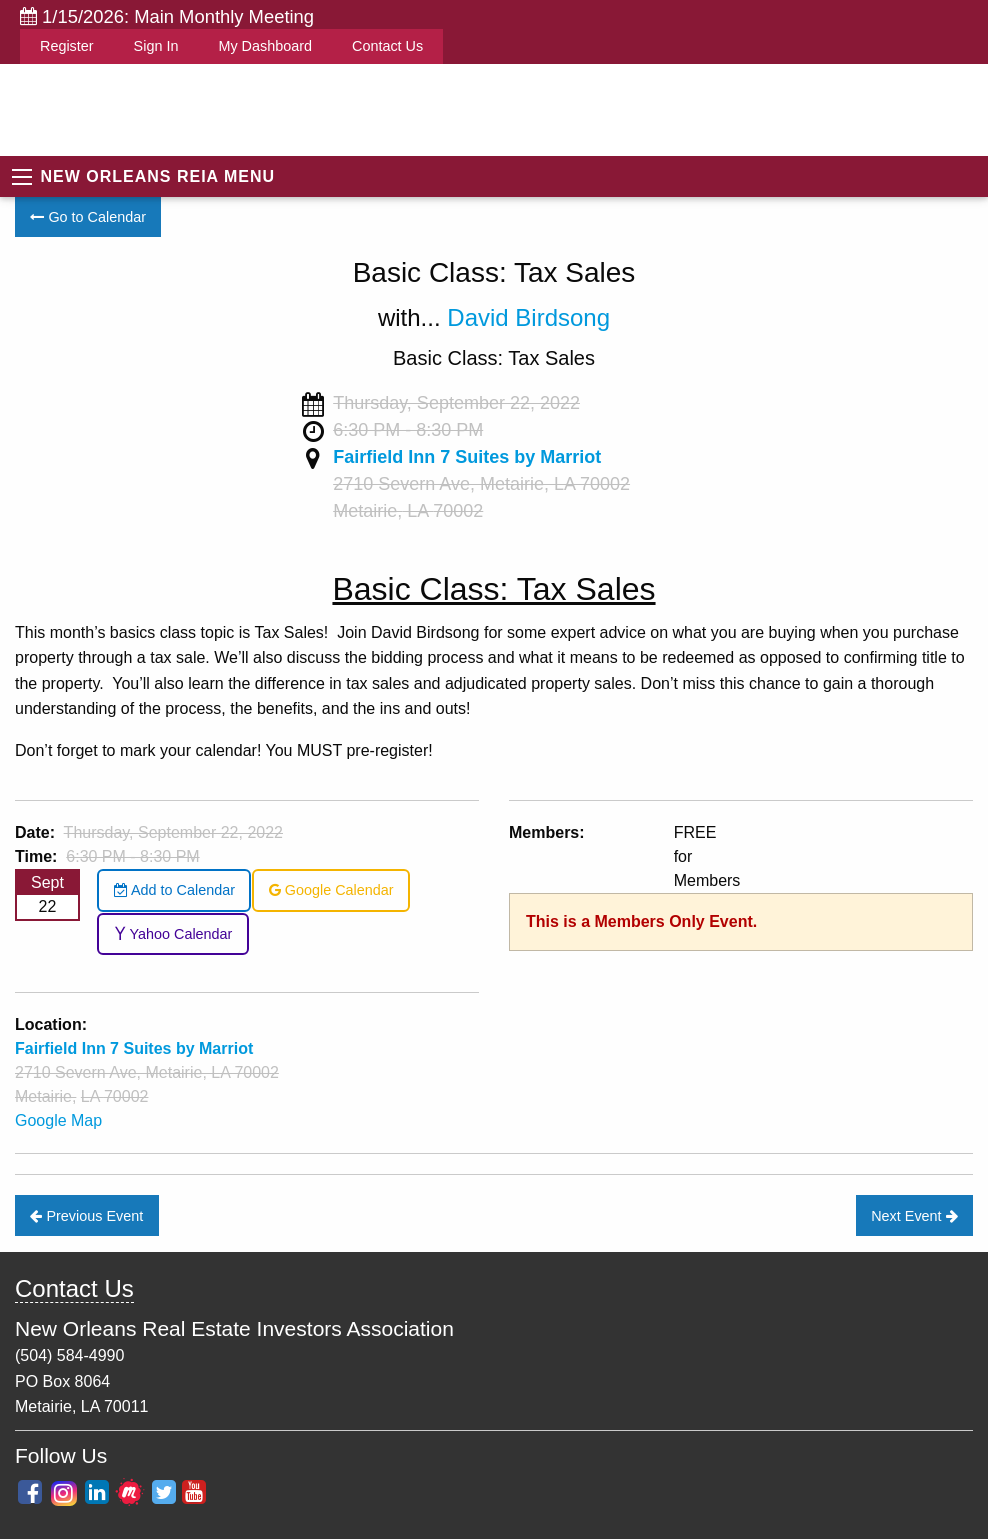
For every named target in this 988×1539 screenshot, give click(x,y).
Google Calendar (331, 890)
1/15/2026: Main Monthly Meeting (167, 16)
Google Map (58, 1120)
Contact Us (387, 46)
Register (67, 46)
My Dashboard (265, 46)
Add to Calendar (174, 890)
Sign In (156, 46)
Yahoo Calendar (173, 934)
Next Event (914, 1216)
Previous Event (86, 1216)
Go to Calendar (88, 217)
